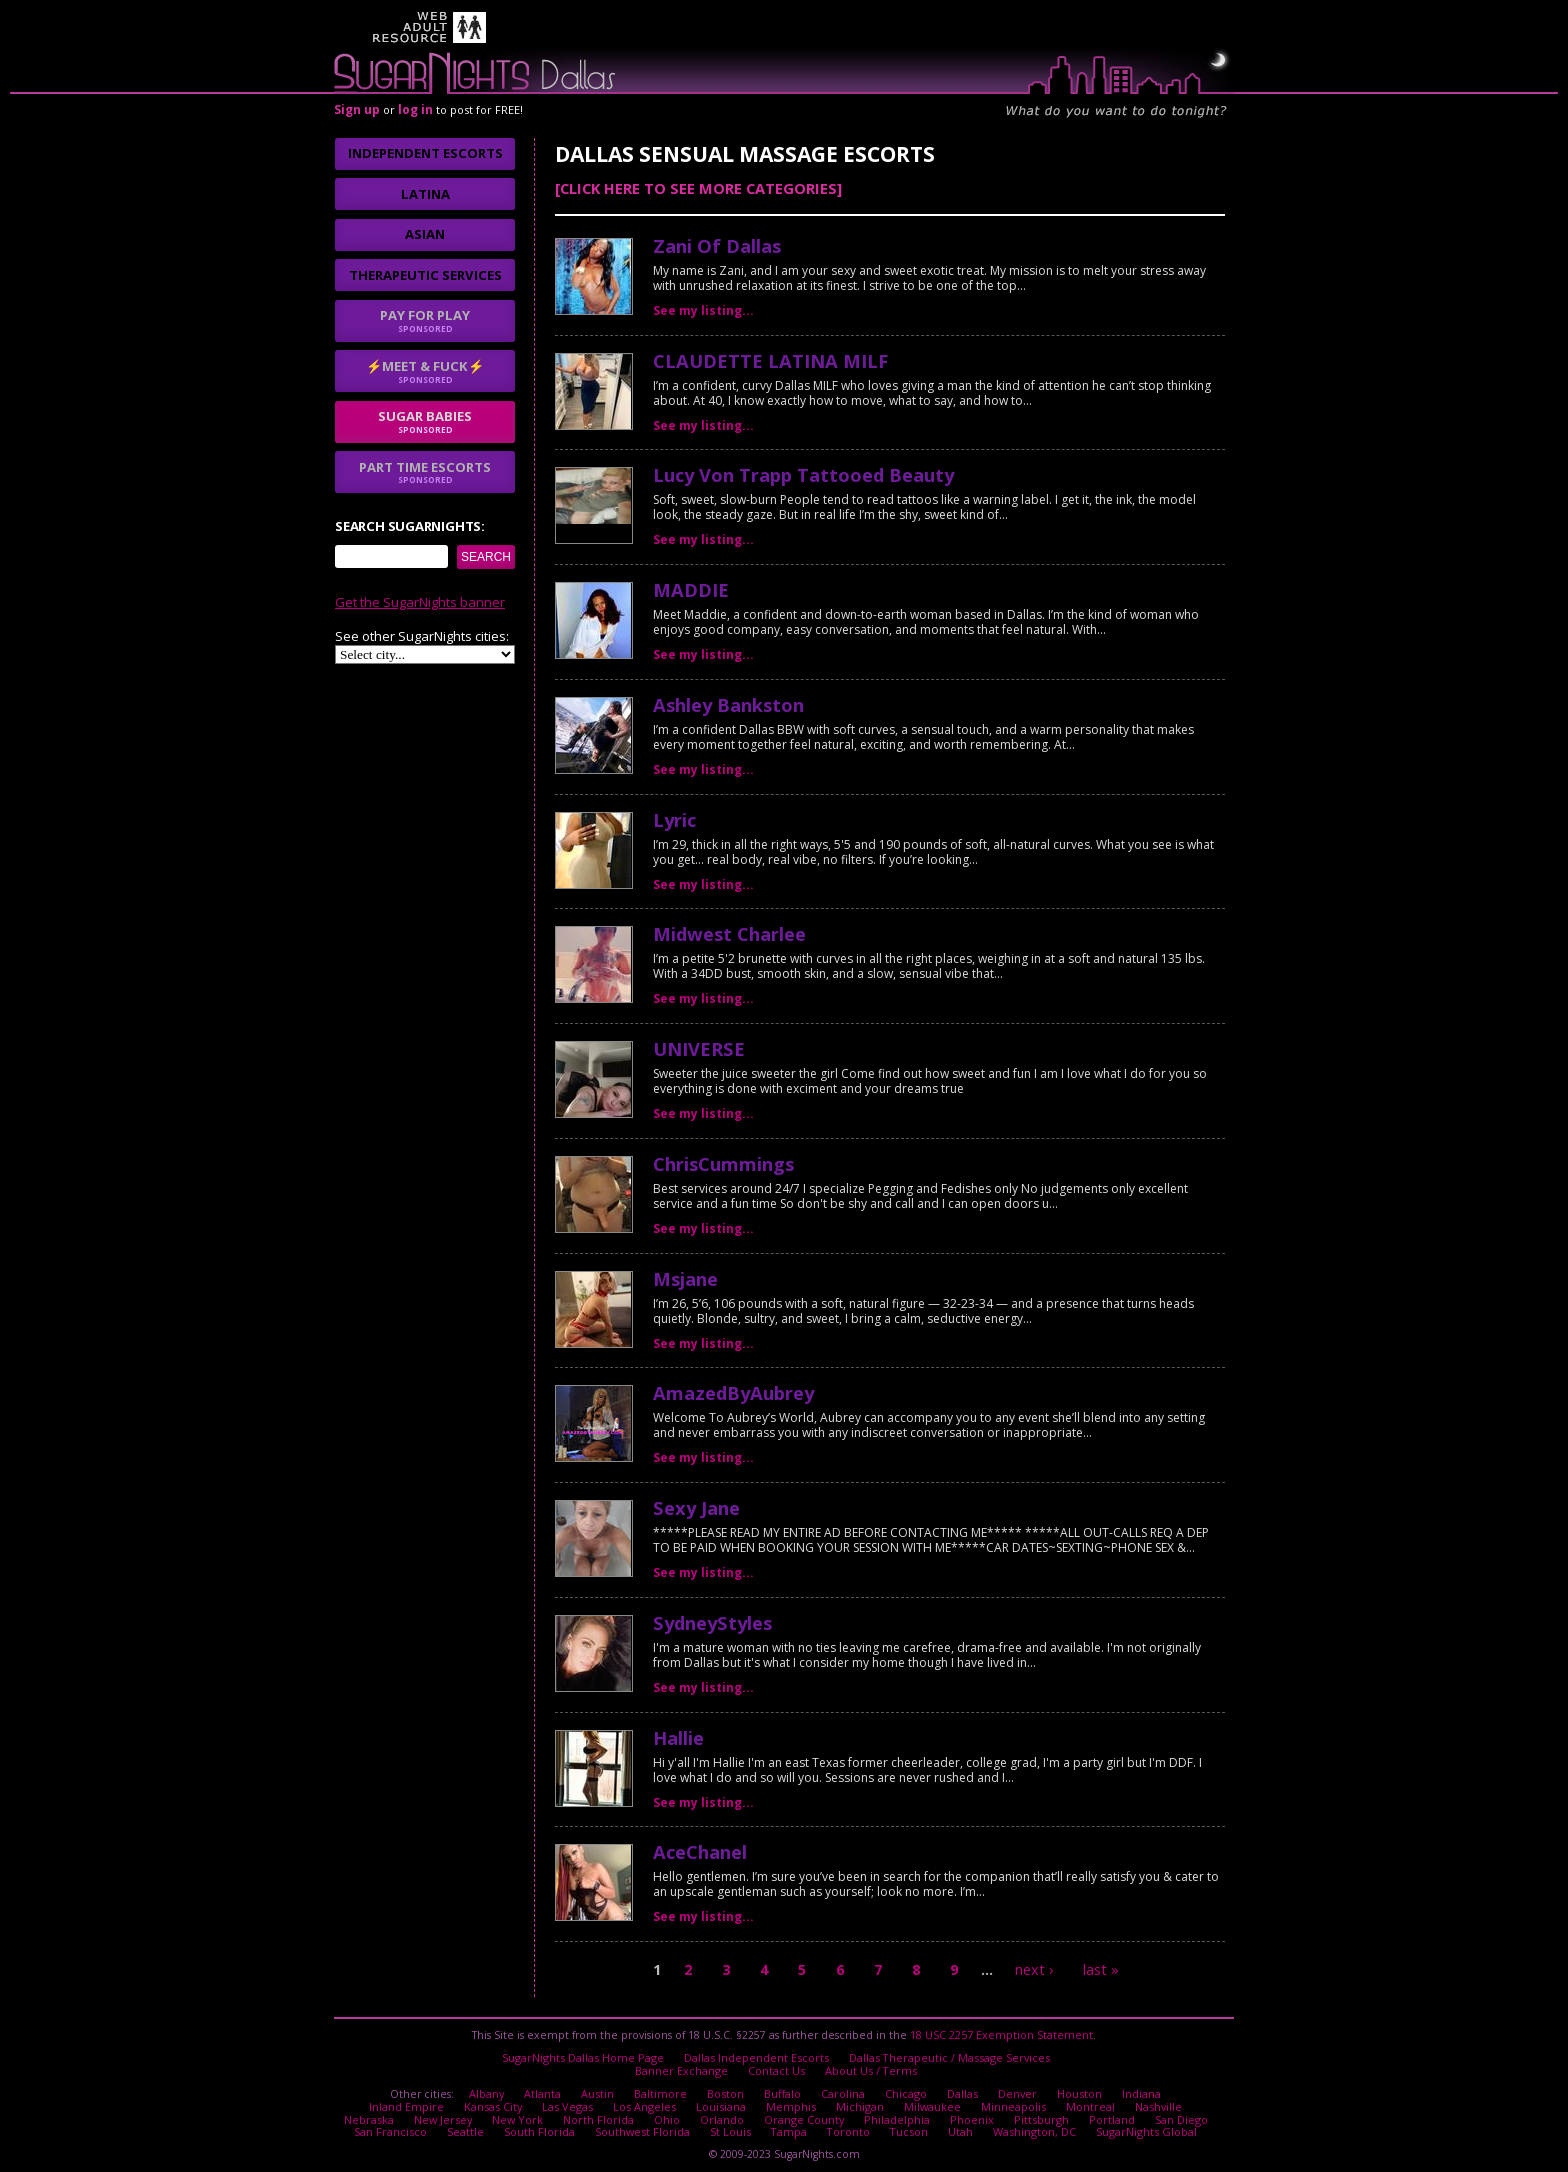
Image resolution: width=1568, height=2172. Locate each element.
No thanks (577, 1170)
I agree (471, 1170)
